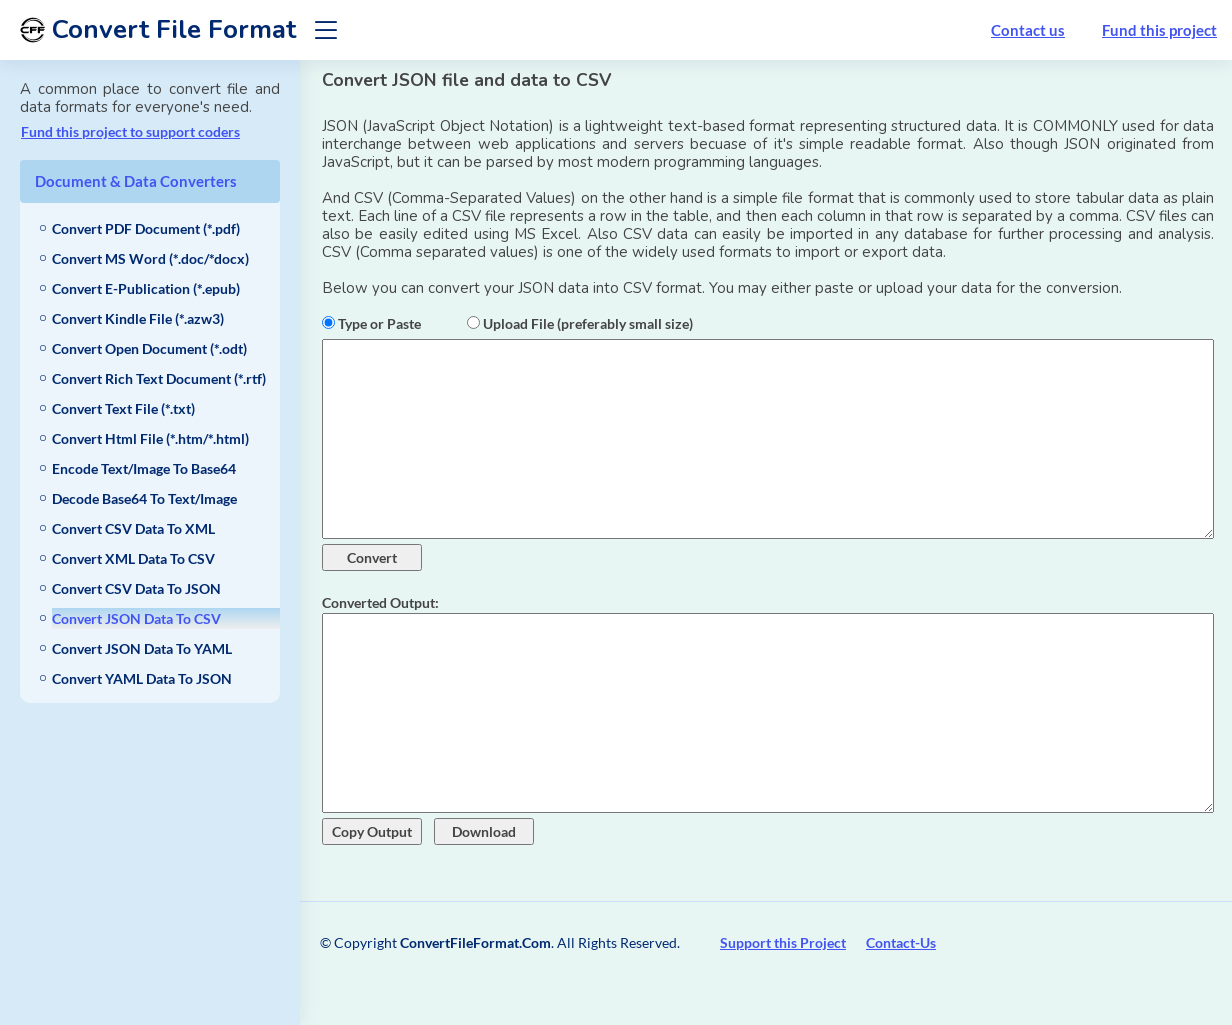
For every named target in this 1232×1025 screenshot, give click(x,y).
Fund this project (1159, 30)
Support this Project (783, 942)
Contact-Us (901, 942)
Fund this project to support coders (130, 131)
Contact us (1028, 30)
